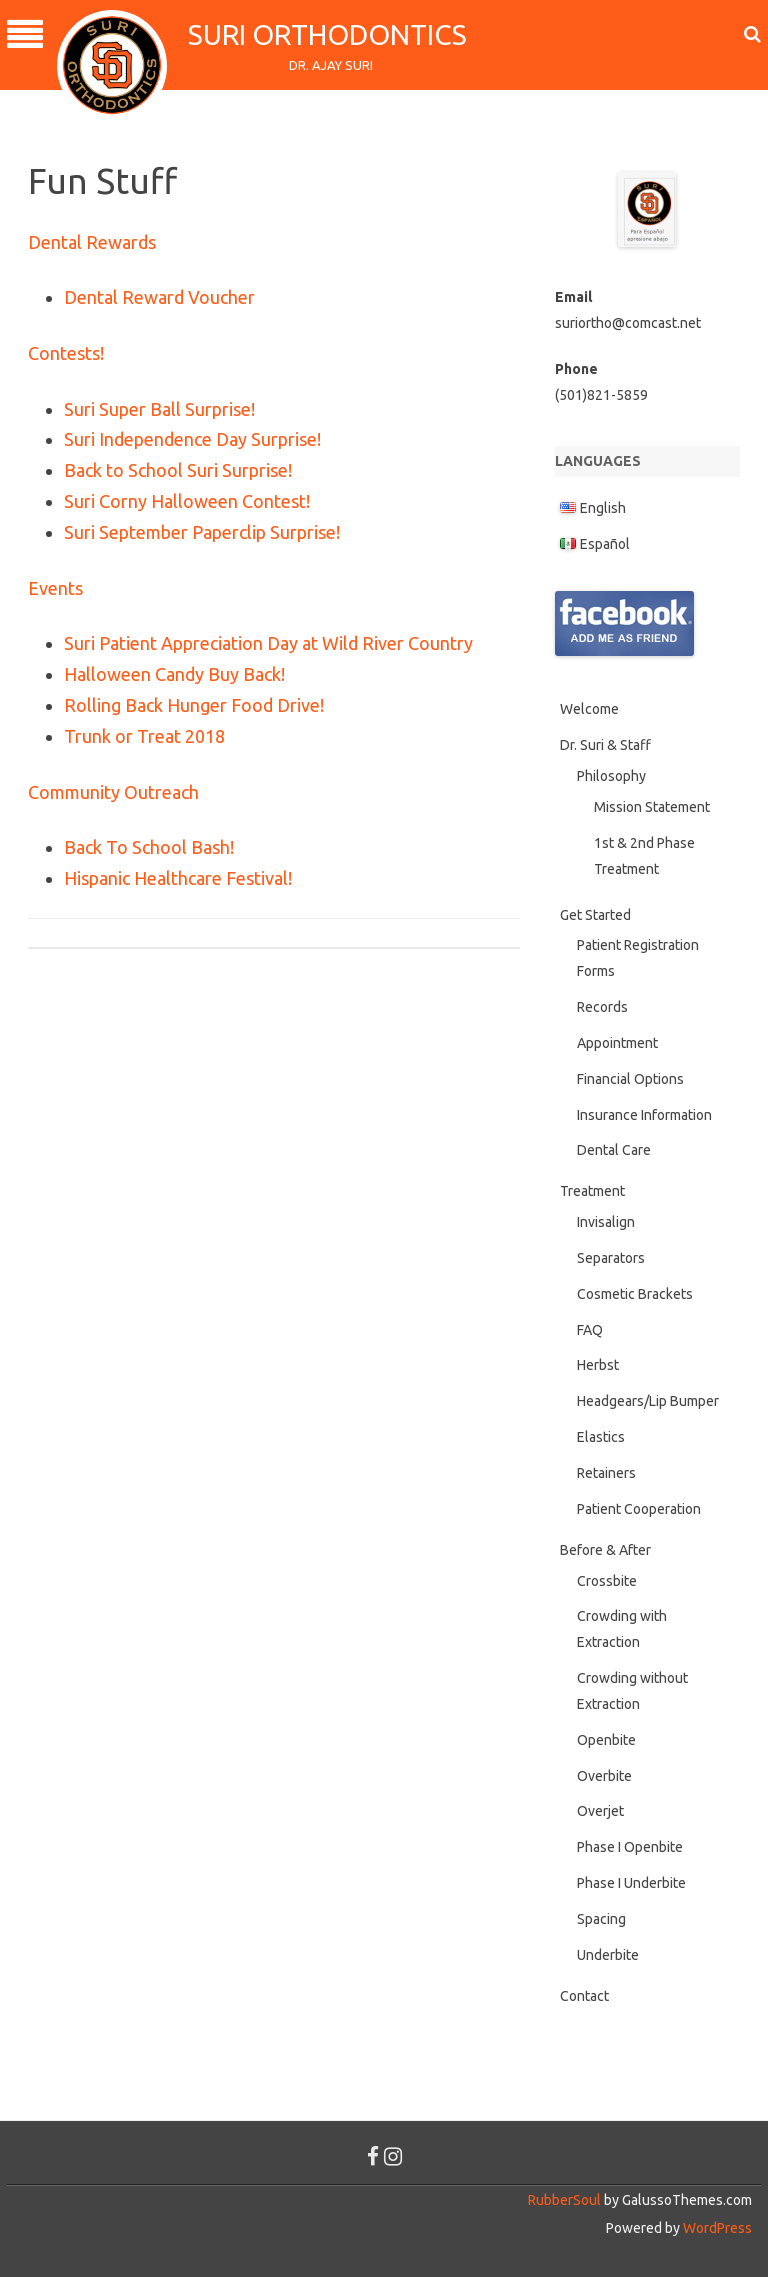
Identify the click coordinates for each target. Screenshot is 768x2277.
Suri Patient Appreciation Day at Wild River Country (268, 643)
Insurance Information (644, 1115)
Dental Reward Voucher (159, 297)
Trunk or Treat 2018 (144, 736)
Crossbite (607, 1581)
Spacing (601, 1919)
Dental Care (614, 1150)
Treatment (592, 1191)
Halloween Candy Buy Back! (174, 674)
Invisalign (606, 1222)
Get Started (595, 915)
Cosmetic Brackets (635, 1294)
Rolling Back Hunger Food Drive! (194, 705)
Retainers (606, 1473)
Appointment (617, 1043)
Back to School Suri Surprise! (178, 470)
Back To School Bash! (149, 847)
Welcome (589, 709)
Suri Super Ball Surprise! (159, 409)
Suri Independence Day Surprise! (192, 439)
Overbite (604, 1776)
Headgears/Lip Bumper (648, 1401)
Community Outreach (113, 792)
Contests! (66, 353)
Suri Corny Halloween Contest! (187, 501)
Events (55, 588)
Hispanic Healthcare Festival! (178, 878)
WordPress (716, 2228)
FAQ (590, 1330)
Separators (611, 1258)
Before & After (605, 1550)
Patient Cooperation (639, 1509)
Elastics (601, 1437)
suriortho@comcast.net (628, 323)
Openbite (606, 1740)
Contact (584, 1996)
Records (602, 1007)
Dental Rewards (92, 242)
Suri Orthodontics (330, 34)
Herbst (598, 1365)
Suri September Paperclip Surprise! (202, 532)
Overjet (600, 1811)
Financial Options (630, 1079)
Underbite (608, 1955)
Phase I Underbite (631, 1883)
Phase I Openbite (630, 1847)
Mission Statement (652, 807)
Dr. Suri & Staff (605, 745)
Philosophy (611, 776)
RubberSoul (564, 2200)
